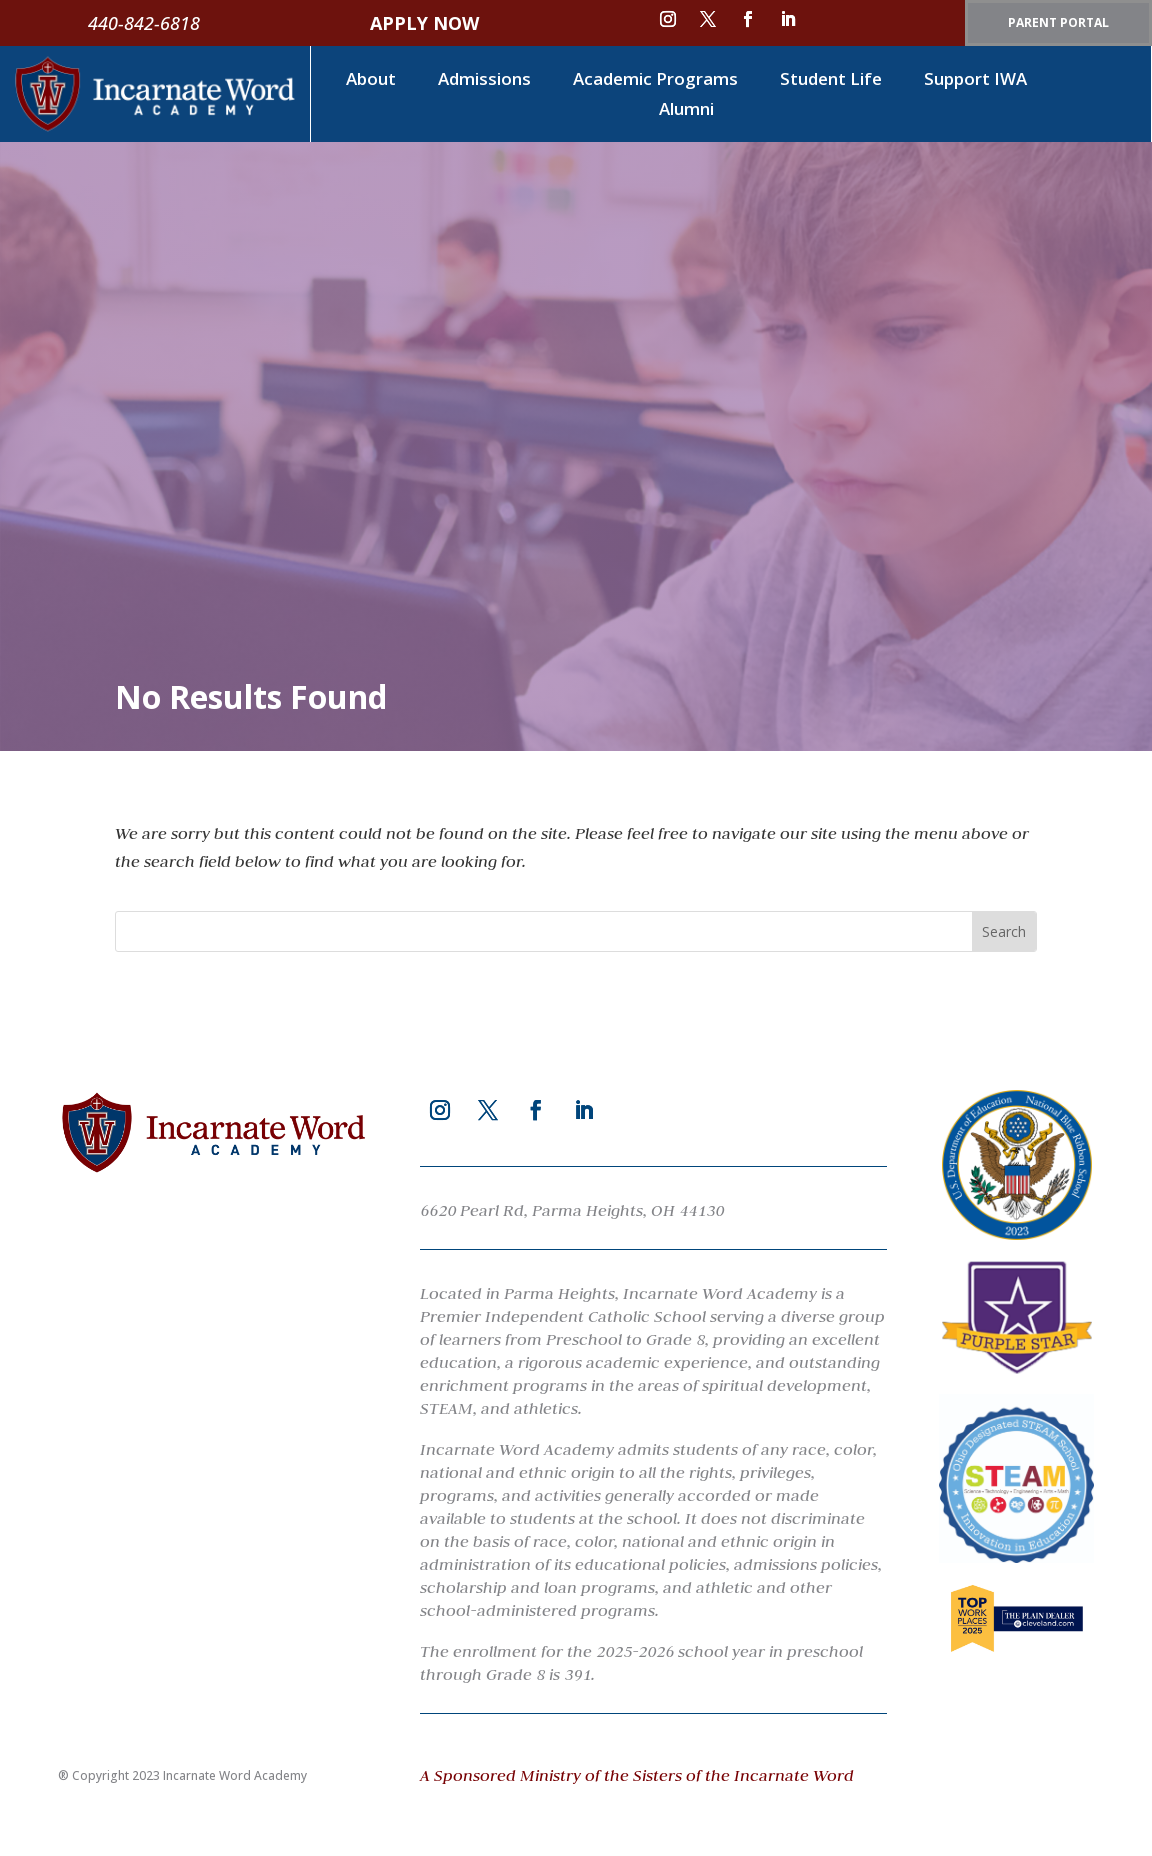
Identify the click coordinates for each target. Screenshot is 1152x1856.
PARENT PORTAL (1058, 22)
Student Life (831, 81)
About (371, 81)
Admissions (484, 81)
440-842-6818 (144, 23)
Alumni (686, 111)
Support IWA (975, 81)
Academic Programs (655, 81)
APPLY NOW (424, 23)
